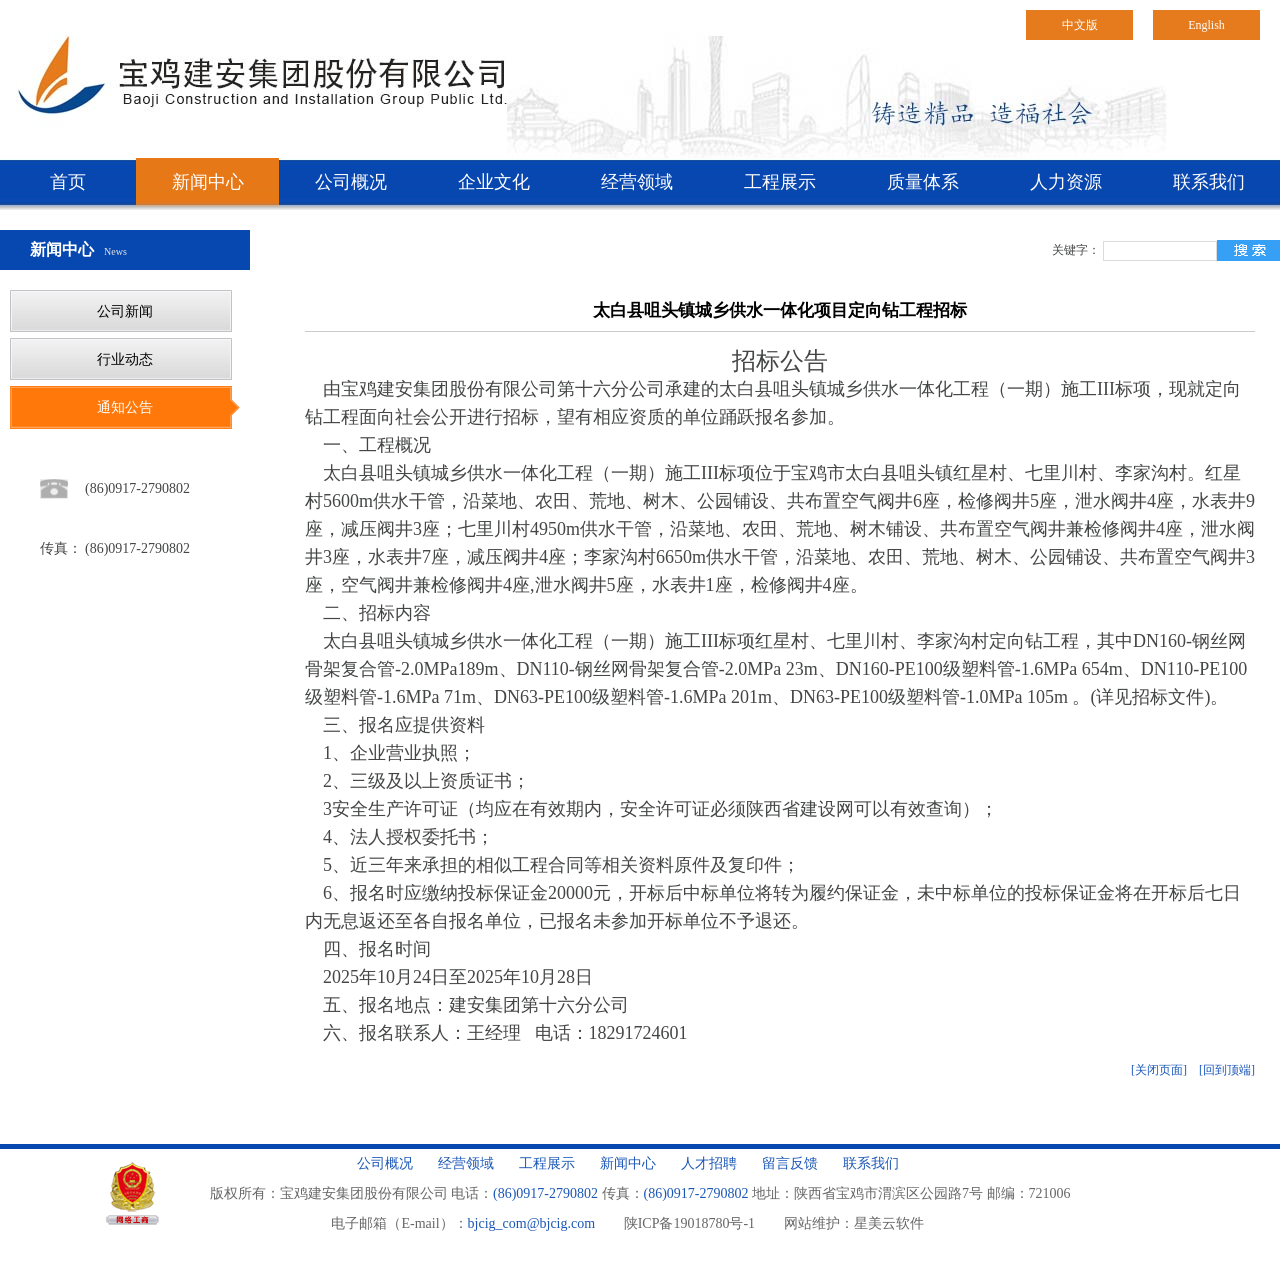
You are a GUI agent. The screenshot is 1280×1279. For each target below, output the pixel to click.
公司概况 (351, 182)
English (1206, 25)
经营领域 (637, 182)
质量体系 (923, 182)
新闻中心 (208, 182)
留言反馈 (790, 1163)
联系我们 (1209, 182)
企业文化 (494, 182)
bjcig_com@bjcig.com (532, 1223)
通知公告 (125, 407)
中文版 (1080, 25)
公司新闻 (125, 311)
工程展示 (780, 182)
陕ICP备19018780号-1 (689, 1223)
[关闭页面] (1159, 1070)
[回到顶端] (1227, 1070)
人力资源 (1066, 182)
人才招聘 (709, 1163)
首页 (68, 182)
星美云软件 (889, 1223)
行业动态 (125, 359)
